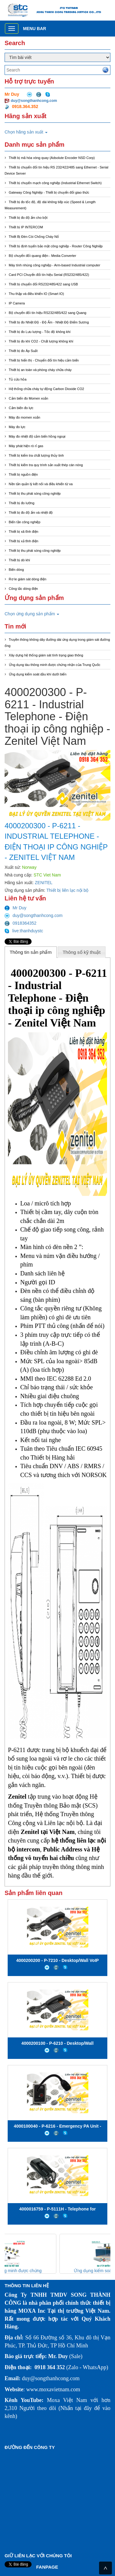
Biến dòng (16, 569)
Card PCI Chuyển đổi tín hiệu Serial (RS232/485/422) (49, 275)
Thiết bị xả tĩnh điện (23, 541)
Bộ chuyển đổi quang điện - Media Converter (42, 255)
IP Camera (17, 303)
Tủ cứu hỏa (18, 379)
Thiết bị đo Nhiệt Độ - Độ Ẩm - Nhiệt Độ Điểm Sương (49, 322)
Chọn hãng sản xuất (26, 132)
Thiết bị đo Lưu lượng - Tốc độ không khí (40, 332)
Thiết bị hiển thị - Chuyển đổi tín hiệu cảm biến (44, 360)
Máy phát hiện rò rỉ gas (26, 446)
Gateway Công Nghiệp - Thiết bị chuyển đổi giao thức (49, 192)
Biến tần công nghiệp (24, 522)
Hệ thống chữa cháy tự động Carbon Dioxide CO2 (46, 389)
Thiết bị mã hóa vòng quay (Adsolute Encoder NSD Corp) (52, 158)
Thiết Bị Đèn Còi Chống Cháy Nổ (34, 236)
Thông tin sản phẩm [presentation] (31, 952)
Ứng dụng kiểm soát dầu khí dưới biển (38, 674)
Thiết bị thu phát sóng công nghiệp (35, 493)
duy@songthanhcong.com (34, 101)
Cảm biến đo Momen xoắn (28, 398)
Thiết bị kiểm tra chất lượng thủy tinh (36, 455)
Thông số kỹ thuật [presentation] (82, 952)
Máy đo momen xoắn (24, 417)
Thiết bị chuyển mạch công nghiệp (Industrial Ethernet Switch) (55, 183)
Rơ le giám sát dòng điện (27, 579)
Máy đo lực (17, 427)
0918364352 (20, 923)
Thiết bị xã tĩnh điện (23, 531)
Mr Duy (15, 907)
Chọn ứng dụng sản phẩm (32, 613)
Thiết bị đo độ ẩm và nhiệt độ (31, 512)
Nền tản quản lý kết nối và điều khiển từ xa (41, 484)
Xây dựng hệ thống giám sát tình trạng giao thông (46, 655)
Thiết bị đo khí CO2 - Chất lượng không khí (41, 341)
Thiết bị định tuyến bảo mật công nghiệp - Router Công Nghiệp (56, 246)
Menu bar (34, 28)
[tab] (31, 951)
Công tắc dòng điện (23, 588)
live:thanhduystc (24, 930)
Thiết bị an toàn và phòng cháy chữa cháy (40, 370)
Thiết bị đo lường (22, 503)
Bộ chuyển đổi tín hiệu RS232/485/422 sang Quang (47, 313)
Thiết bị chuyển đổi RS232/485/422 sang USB (43, 284)
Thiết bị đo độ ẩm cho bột (28, 217)
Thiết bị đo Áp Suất (23, 351)
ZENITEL (44, 882)
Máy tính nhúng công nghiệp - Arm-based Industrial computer (54, 265)
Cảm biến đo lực (21, 408)
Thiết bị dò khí (19, 560)
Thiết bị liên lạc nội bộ (67, 890)
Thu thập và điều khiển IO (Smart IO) (36, 294)
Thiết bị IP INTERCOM (26, 227)
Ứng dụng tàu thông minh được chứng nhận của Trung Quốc (55, 665)
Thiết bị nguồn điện (23, 474)
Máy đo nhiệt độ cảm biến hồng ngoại (37, 436)
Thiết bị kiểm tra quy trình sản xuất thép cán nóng (46, 465)
